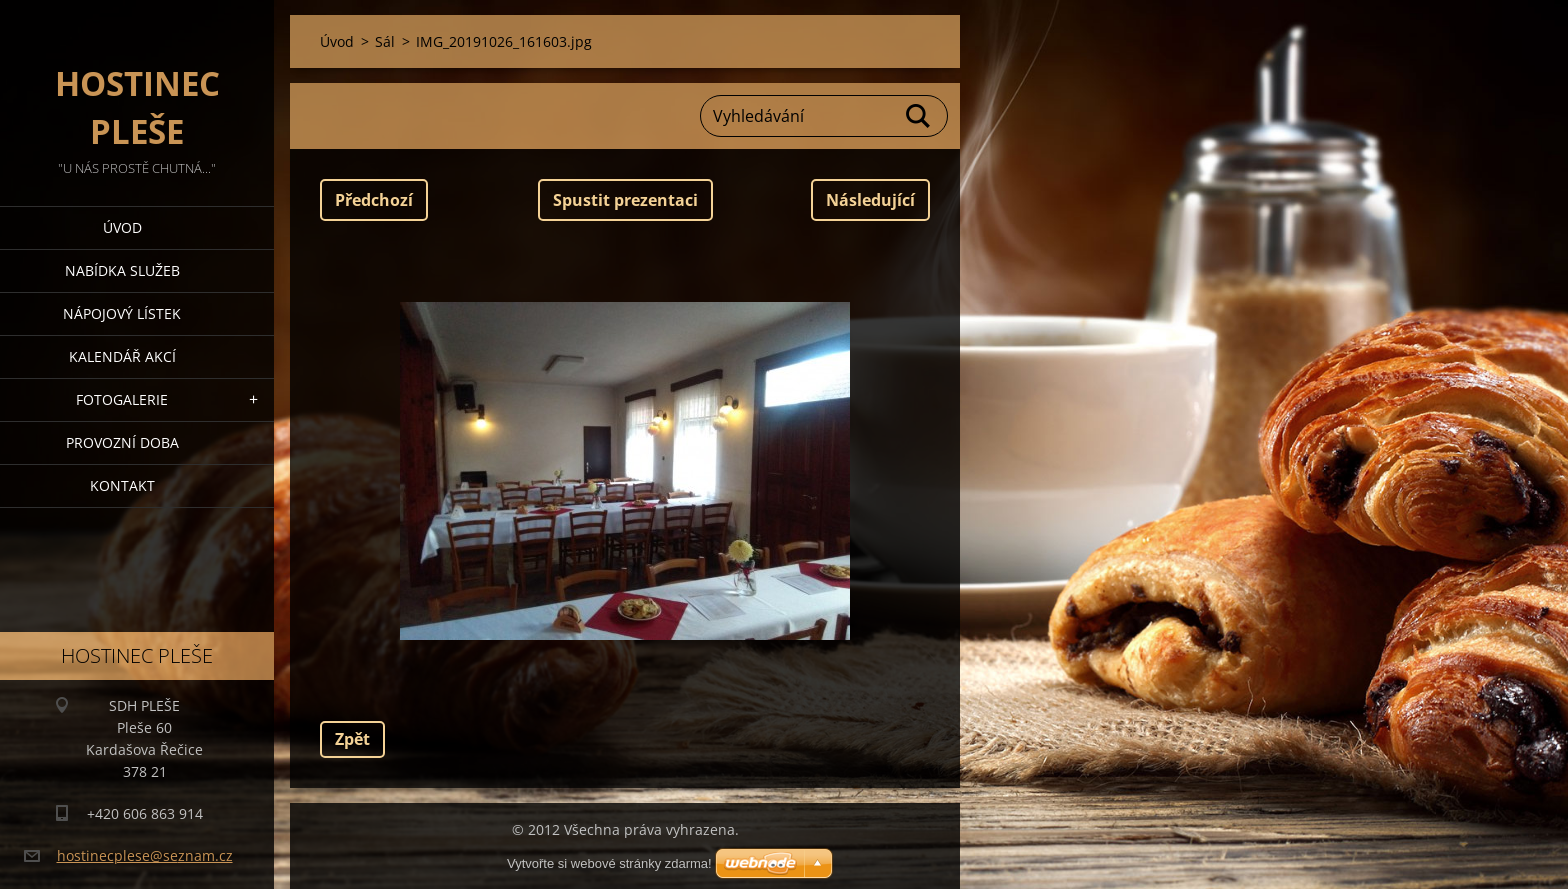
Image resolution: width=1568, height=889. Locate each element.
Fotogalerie (122, 399)
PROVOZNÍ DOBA (122, 442)
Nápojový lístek (122, 313)
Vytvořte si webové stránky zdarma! (609, 863)
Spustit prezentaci (625, 200)
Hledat (919, 116)
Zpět (352, 739)
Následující (870, 200)
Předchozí (374, 200)
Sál (385, 41)
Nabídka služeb (122, 270)
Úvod (122, 227)
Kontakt (122, 485)
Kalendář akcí (122, 356)
